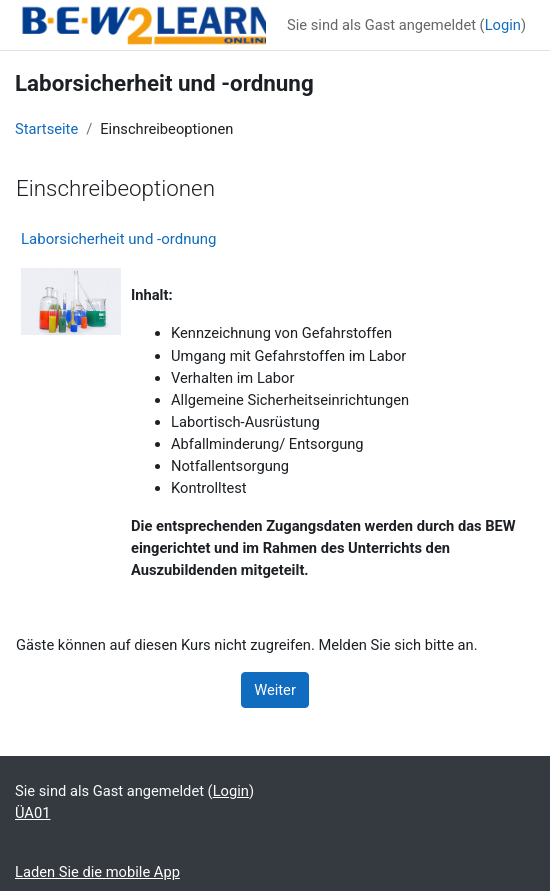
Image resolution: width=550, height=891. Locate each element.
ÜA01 (32, 813)
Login (503, 25)
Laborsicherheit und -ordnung (118, 239)
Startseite (46, 129)
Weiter (275, 690)
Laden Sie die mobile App (97, 872)
